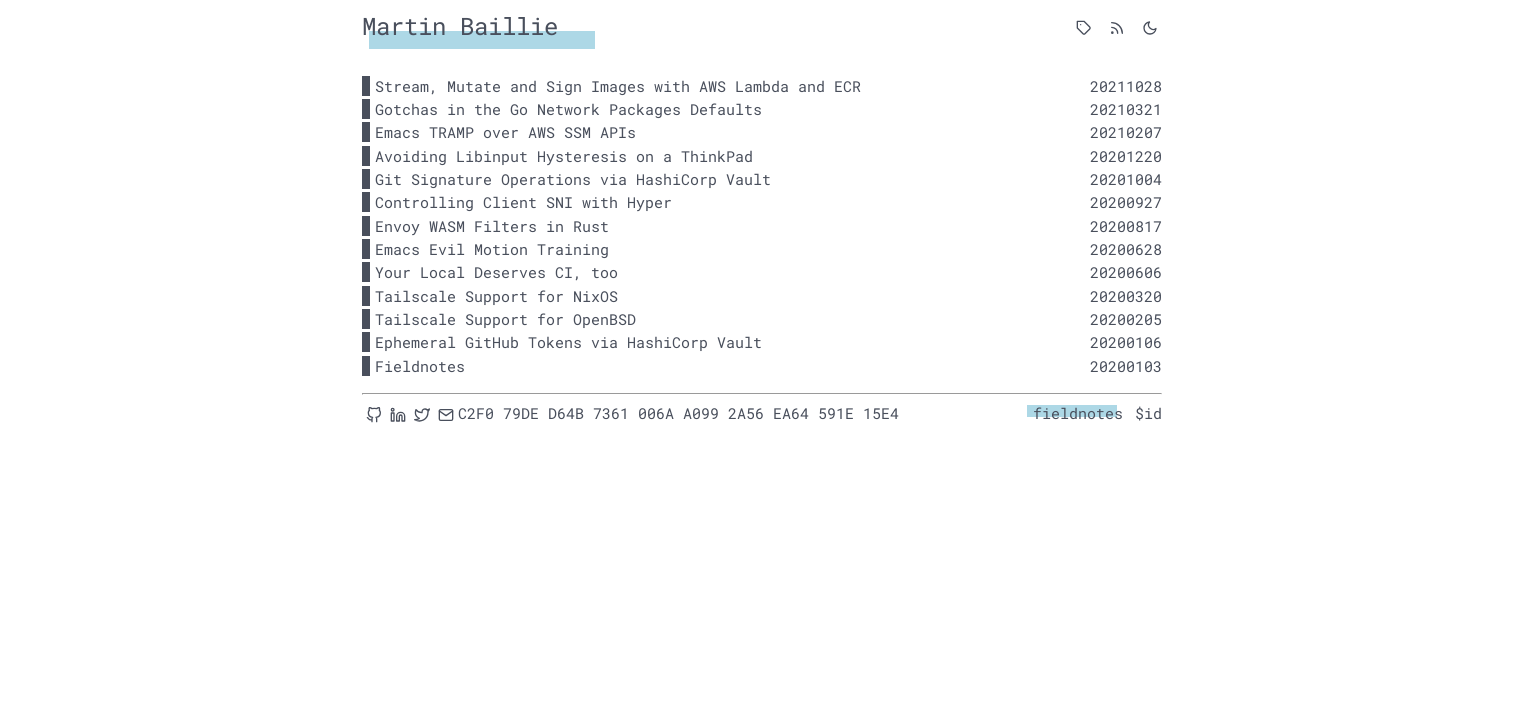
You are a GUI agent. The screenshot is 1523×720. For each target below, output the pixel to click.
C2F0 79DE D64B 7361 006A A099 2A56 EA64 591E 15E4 (678, 413)
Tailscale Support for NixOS (496, 296)
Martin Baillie (460, 26)
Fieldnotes (420, 366)
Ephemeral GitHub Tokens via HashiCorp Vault (568, 342)
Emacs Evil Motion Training (492, 249)
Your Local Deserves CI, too (496, 272)
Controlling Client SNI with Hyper (523, 202)
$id (1148, 413)
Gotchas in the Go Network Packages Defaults (568, 109)
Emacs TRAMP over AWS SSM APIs (505, 132)
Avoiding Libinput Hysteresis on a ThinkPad (564, 156)
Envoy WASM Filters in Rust (492, 226)
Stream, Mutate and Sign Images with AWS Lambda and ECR (618, 86)
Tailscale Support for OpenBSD (505, 319)
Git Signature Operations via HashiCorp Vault (573, 179)
